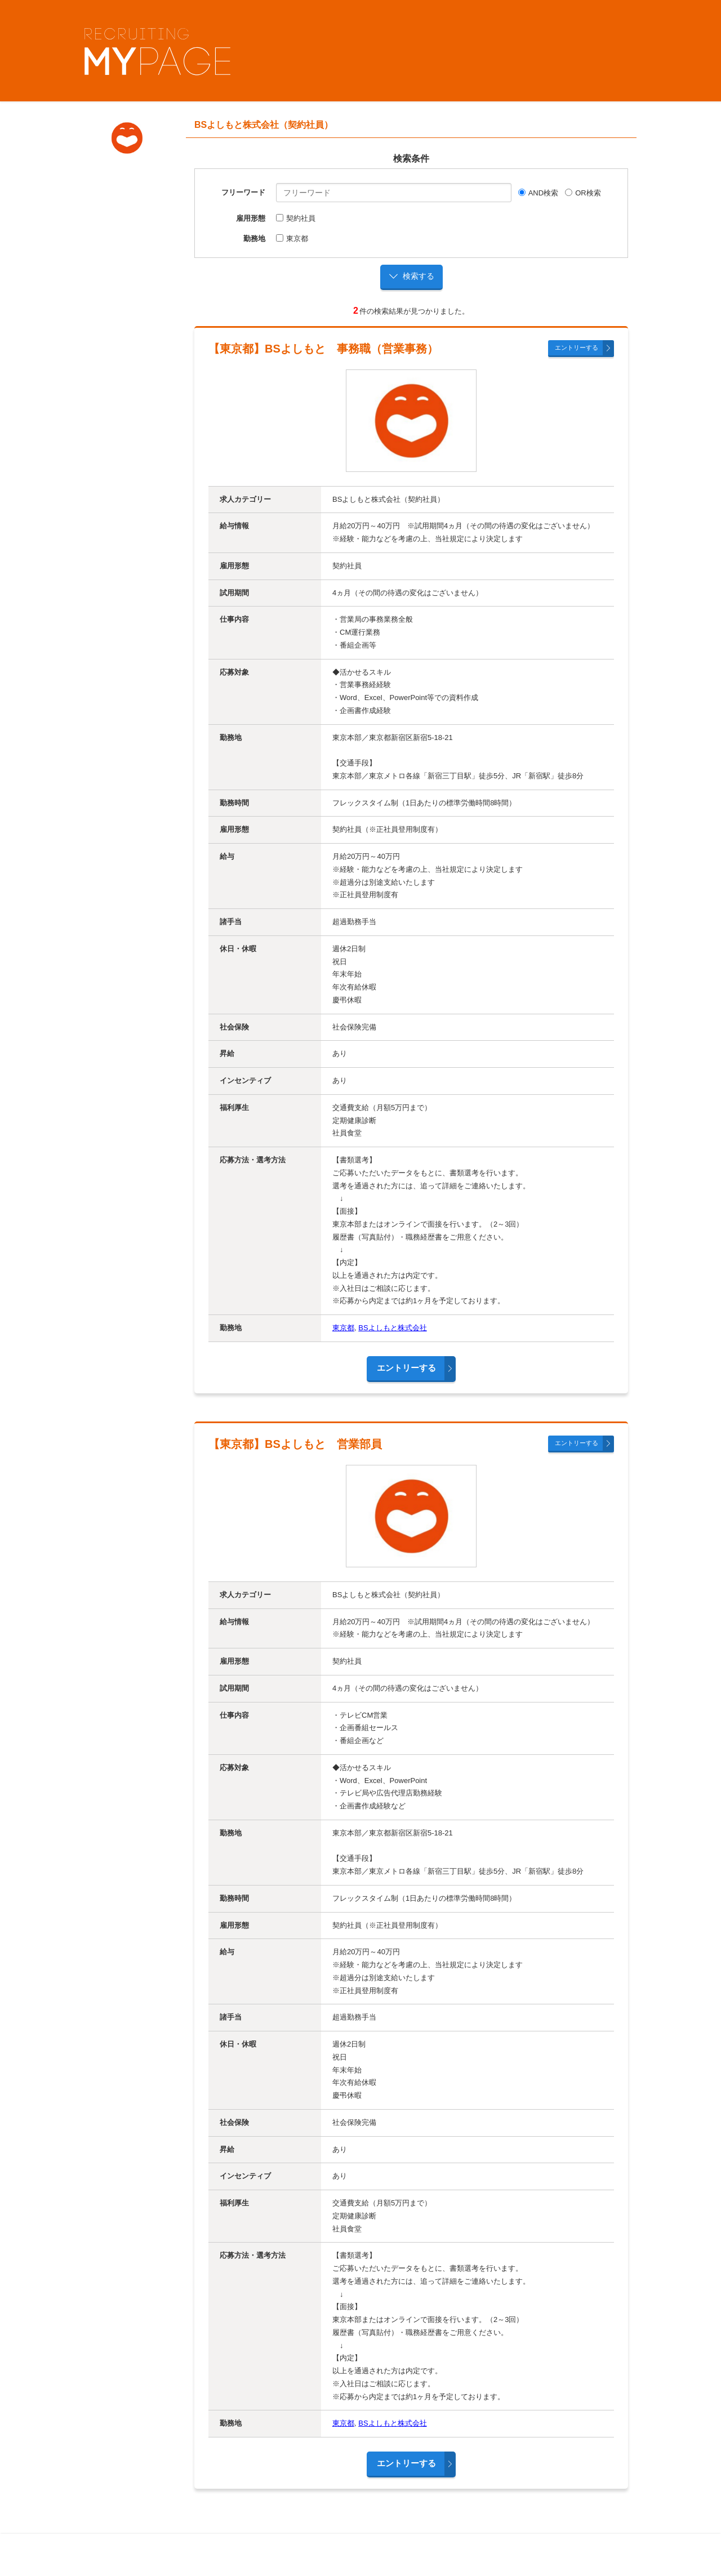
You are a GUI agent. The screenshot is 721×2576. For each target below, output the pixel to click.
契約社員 (295, 218)
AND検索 (538, 193)
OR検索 (583, 193)
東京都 (292, 238)
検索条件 (411, 158)
